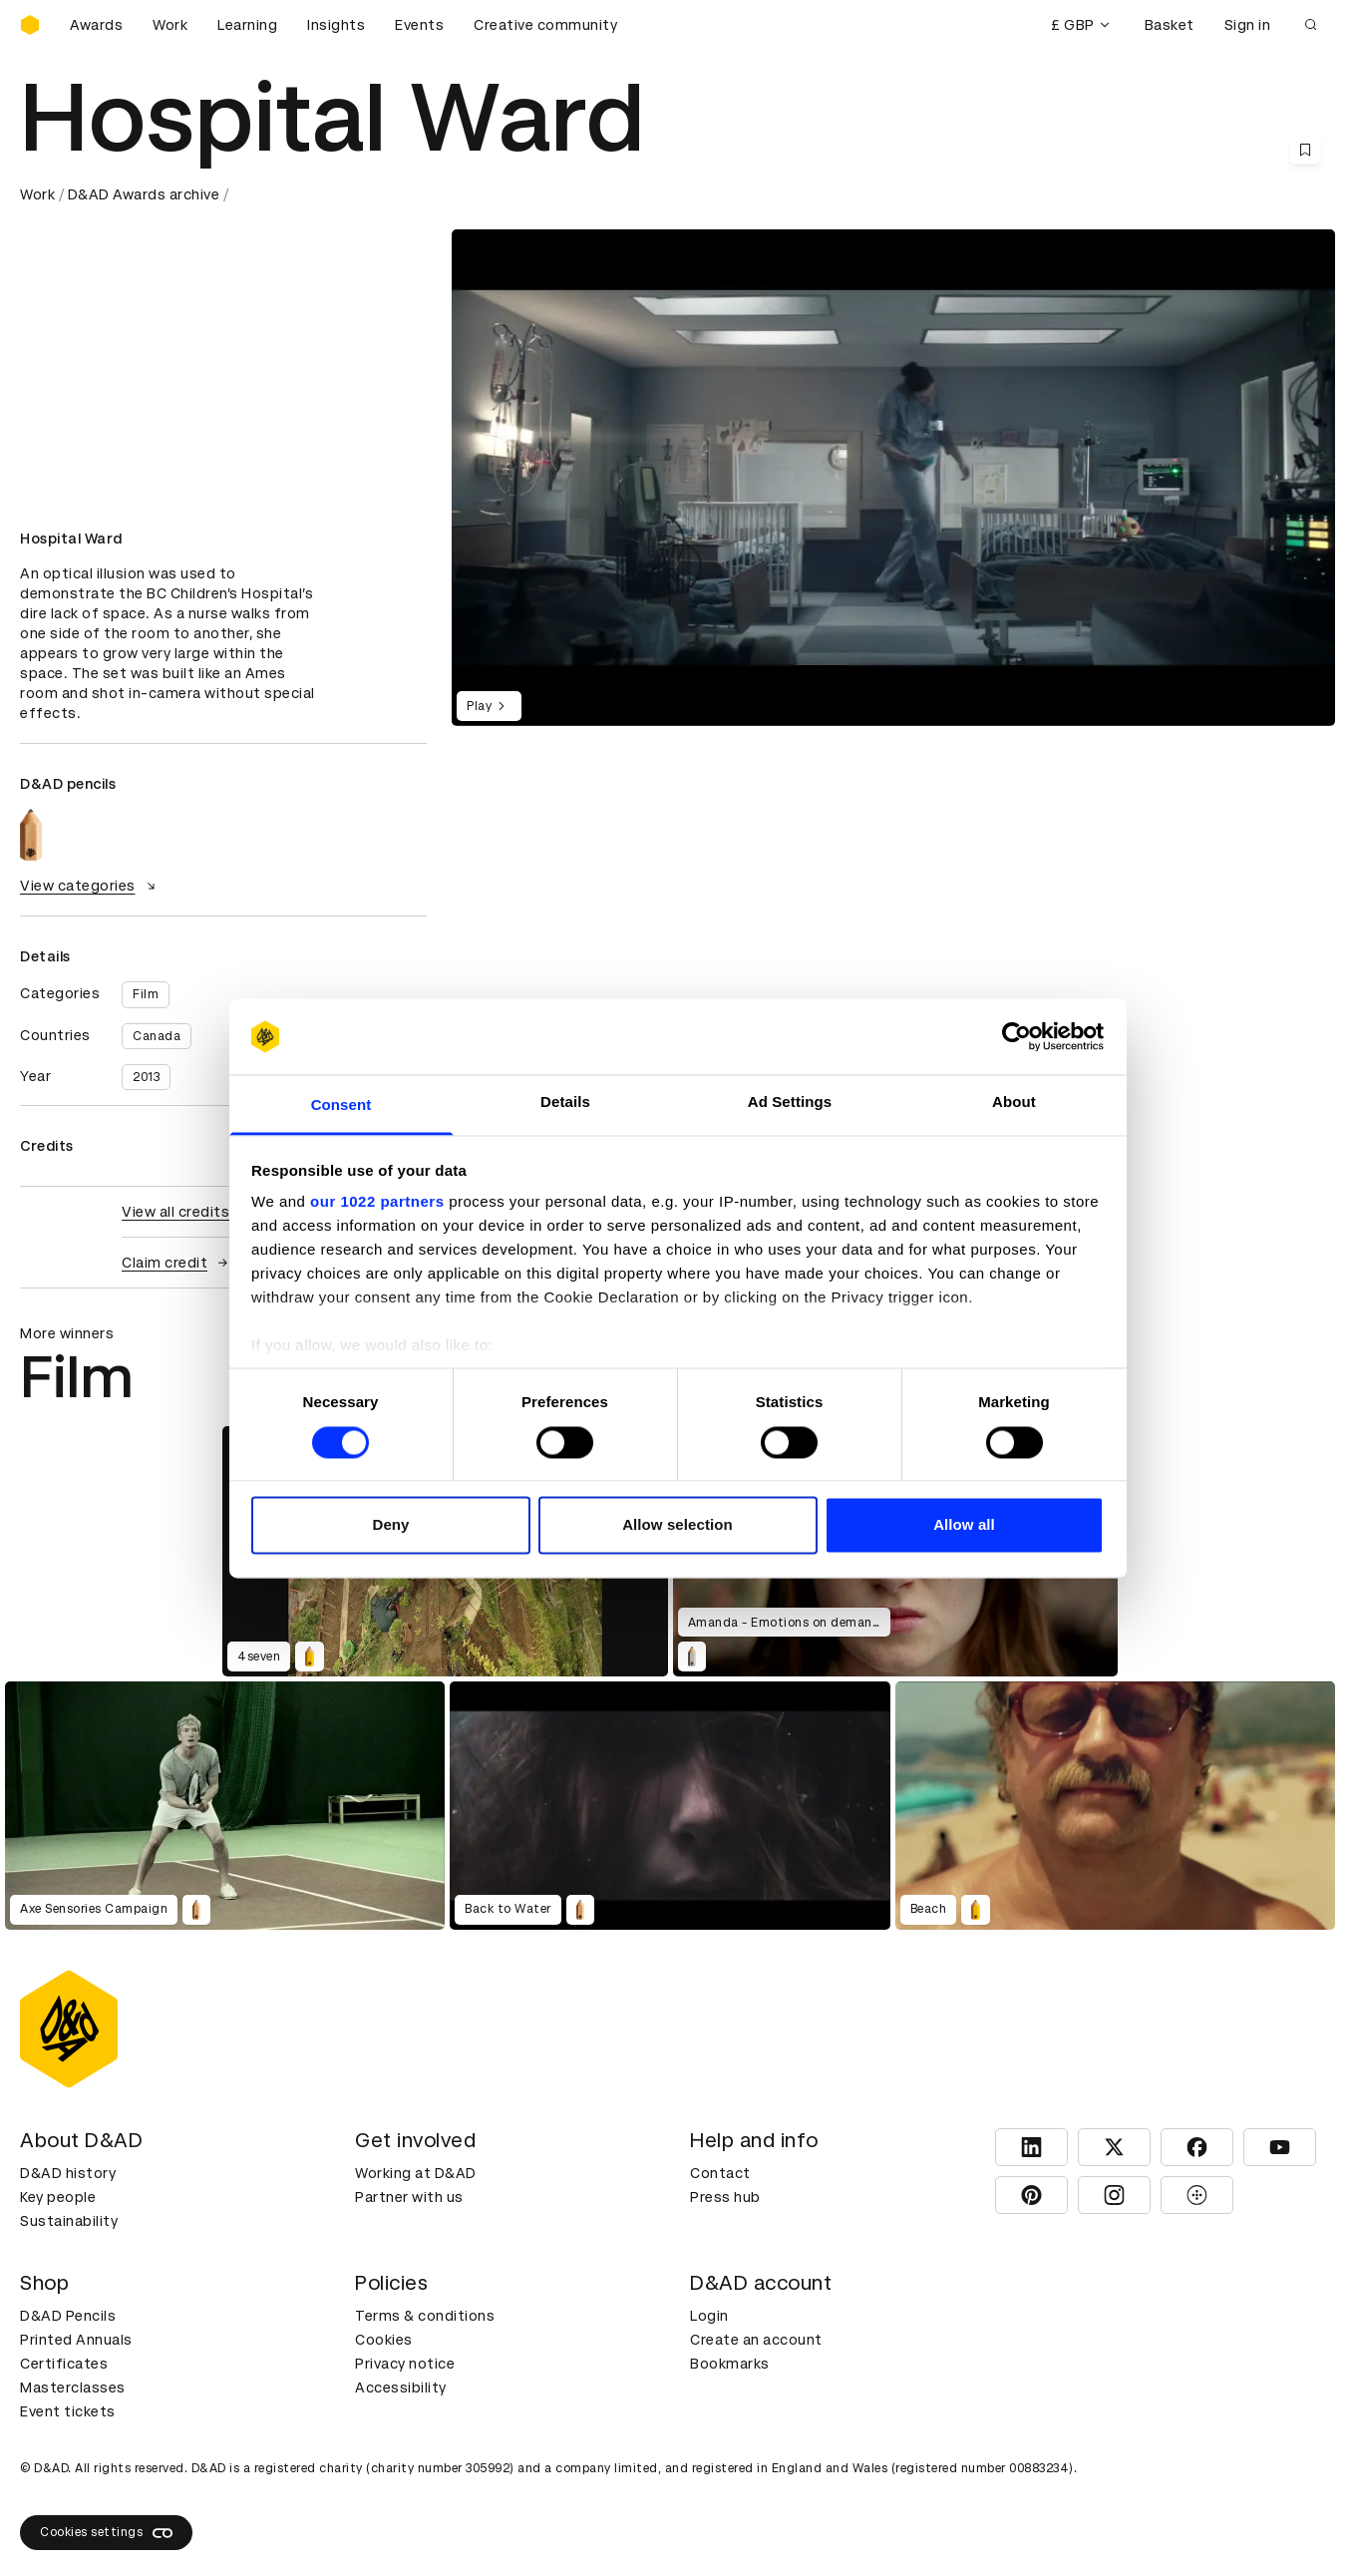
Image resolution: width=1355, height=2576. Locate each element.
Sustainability (69, 2221)
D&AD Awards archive (144, 194)
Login (709, 2316)
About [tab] (1014, 1102)
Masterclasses (73, 2387)
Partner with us (409, 2197)
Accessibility (401, 2387)
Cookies (384, 2340)
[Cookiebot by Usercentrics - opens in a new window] (1016, 1036)
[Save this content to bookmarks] (1305, 150)
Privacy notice (405, 2364)
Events (419, 25)
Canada (156, 1036)
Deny (390, 1525)
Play (489, 706)
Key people (58, 2197)
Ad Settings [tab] (790, 1102)
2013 (146, 1077)
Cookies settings (106, 2533)
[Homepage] (30, 25)
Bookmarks (730, 2364)
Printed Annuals (76, 2340)
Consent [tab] (341, 1105)
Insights (336, 25)
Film (146, 994)
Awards (96, 25)
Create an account (756, 2340)
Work (170, 25)
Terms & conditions (425, 2316)
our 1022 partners (377, 1202)
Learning (247, 25)
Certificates (64, 2364)
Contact (720, 2173)
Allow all (964, 1525)
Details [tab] (565, 1102)
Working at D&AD (416, 2173)
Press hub (725, 2197)
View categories (90, 886)
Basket (1169, 25)
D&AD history (68, 2173)
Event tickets (68, 2411)
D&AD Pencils (68, 2316)
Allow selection (677, 1525)
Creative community (545, 25)
